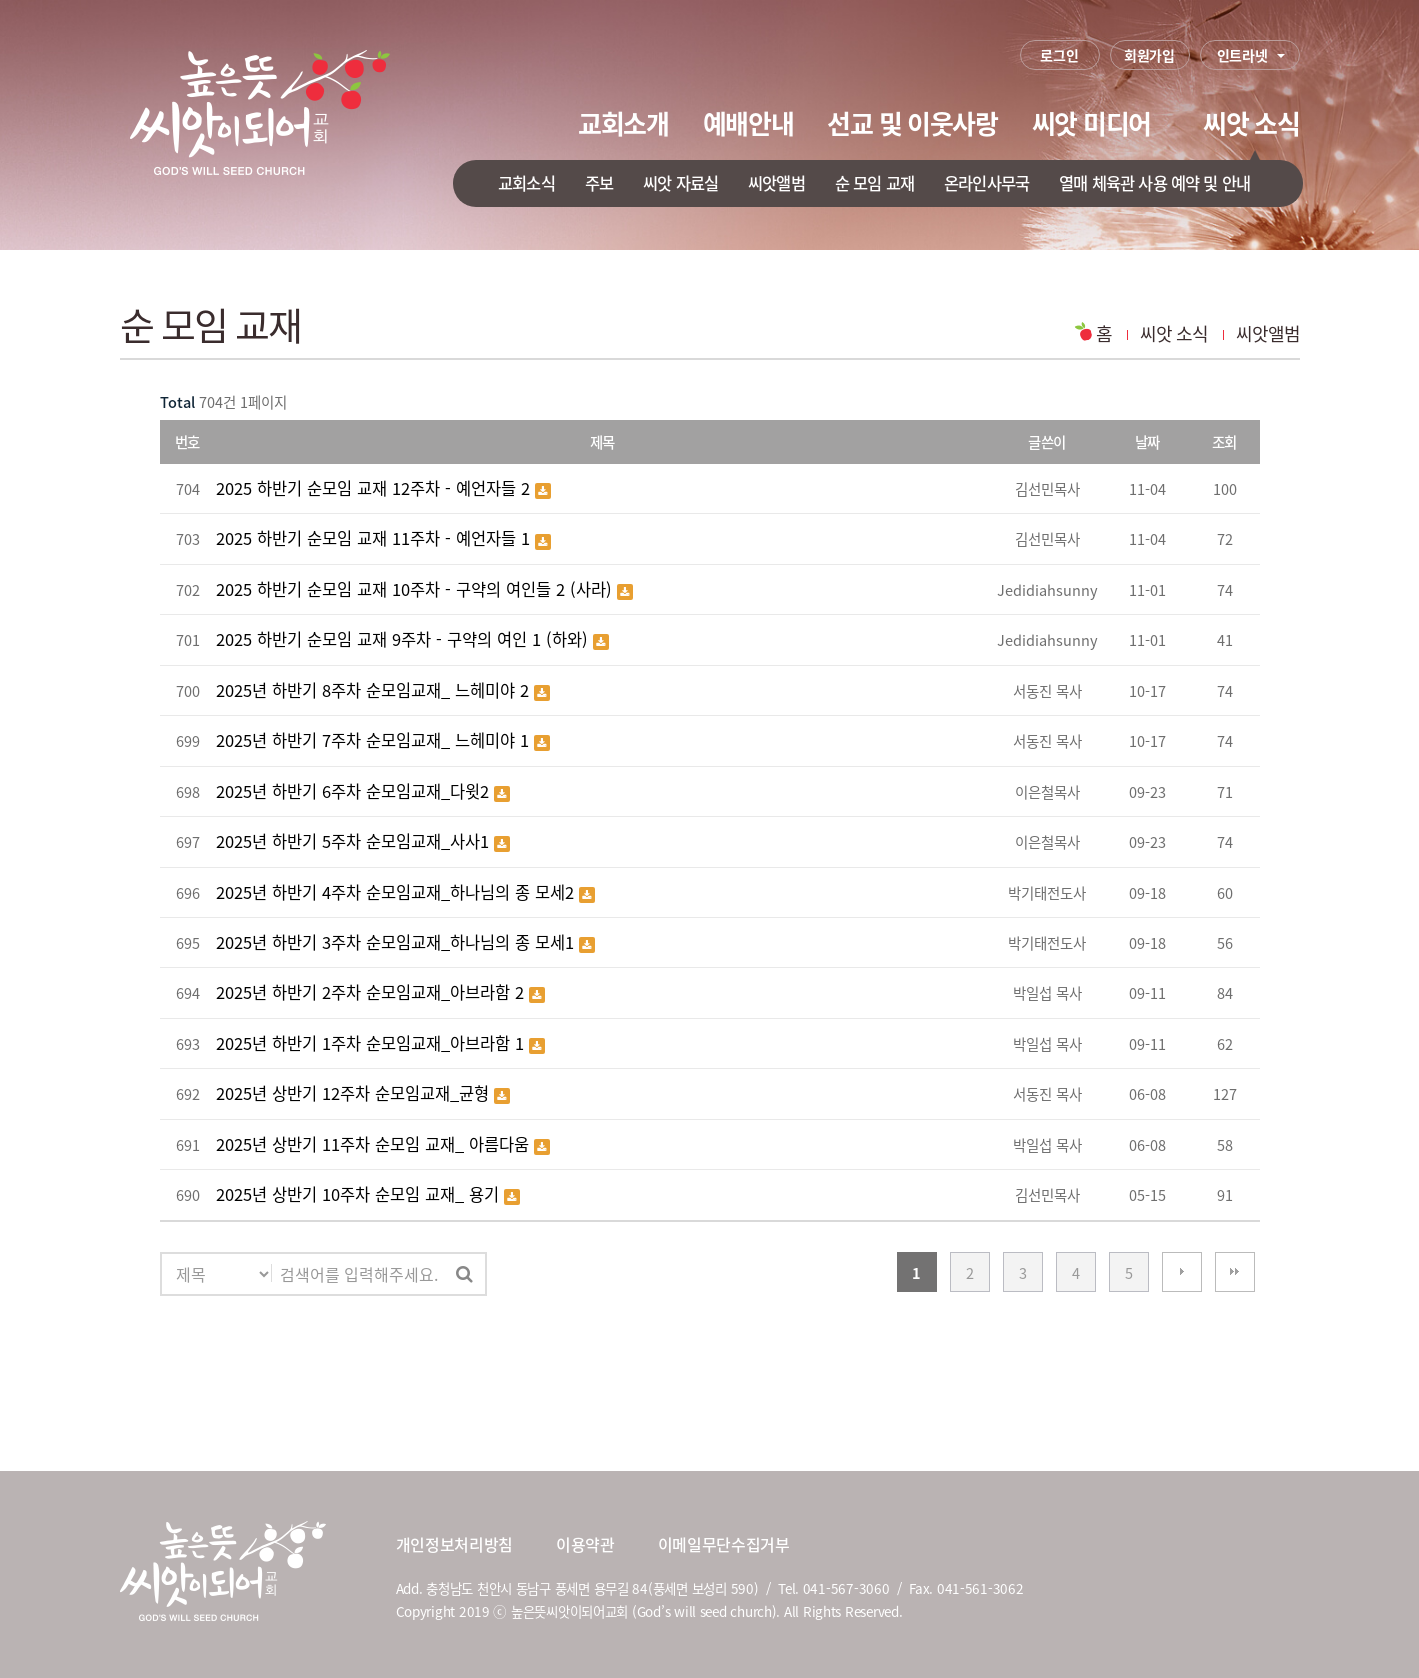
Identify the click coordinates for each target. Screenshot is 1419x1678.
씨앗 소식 (1251, 123)
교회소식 (526, 183)
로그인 (1059, 55)
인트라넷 (1242, 55)
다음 (1182, 1272)
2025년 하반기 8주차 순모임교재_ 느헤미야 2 (375, 690)
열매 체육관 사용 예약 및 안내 (1154, 183)
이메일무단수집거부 (724, 1544)
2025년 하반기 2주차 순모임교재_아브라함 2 (372, 992)
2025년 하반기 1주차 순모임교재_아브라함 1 (372, 1043)
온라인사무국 (986, 183)
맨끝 (1235, 1272)
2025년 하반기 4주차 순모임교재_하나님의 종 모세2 (397, 892)
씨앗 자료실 (680, 183)
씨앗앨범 (776, 183)
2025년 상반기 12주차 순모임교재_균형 (355, 1093)
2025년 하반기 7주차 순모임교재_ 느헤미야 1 (375, 740)
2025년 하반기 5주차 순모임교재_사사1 (355, 841)
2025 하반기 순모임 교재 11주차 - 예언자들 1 (375, 538)
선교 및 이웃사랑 (912, 123)
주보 (599, 183)
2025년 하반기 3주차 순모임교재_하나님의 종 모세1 (397, 942)
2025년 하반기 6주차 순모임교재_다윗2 (355, 791)
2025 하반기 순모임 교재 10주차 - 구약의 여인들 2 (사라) (416, 589)
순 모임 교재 (874, 183)
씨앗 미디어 (1091, 123)
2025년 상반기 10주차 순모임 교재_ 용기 (360, 1194)
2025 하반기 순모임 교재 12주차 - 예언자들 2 (375, 488)
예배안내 (748, 123)
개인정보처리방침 (454, 1544)
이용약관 (585, 1544)
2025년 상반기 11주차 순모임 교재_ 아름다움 (375, 1144)
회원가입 (1149, 55)
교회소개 (623, 123)
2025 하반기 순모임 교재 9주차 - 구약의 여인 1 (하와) (404, 639)
